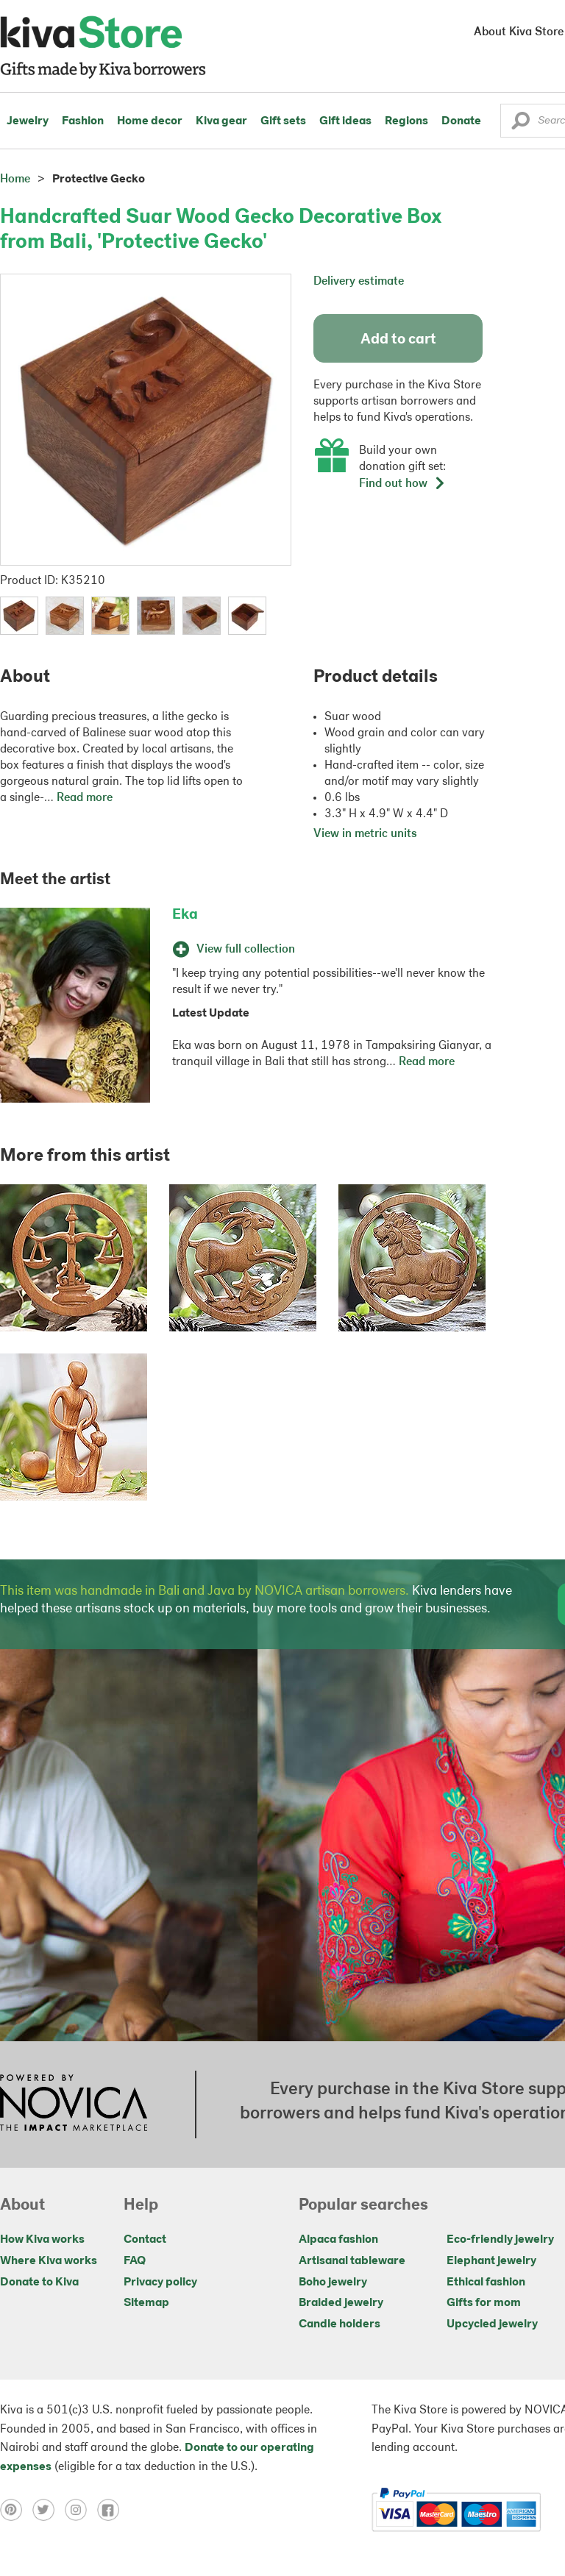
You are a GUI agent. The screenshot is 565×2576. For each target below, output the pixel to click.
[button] (520, 124)
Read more (85, 798)
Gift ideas (345, 121)
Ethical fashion (486, 2282)
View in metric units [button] (365, 834)
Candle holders (339, 2324)
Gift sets (283, 121)
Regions (406, 121)
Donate (461, 121)
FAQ (135, 2261)
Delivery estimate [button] (358, 282)
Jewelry (28, 121)
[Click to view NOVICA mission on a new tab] (73, 2104)
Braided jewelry (341, 2303)
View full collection (233, 949)
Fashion (83, 121)
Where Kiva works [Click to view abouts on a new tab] (48, 2261)
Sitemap (146, 2303)
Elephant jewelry (491, 2261)
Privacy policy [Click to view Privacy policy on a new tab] (160, 2282)
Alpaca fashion (338, 2240)
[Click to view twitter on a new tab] (48, 2510)
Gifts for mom (484, 2303)
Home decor (149, 121)
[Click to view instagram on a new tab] (81, 2510)
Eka (185, 915)
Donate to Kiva (39, 2282)
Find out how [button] (402, 484)
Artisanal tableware (352, 2261)
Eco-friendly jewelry (500, 2240)
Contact (145, 2240)
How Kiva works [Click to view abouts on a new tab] (42, 2240)
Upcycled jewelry (492, 2324)
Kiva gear (221, 121)
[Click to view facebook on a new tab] (112, 2510)
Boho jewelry (333, 2282)
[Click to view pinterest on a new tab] (16, 2510)
